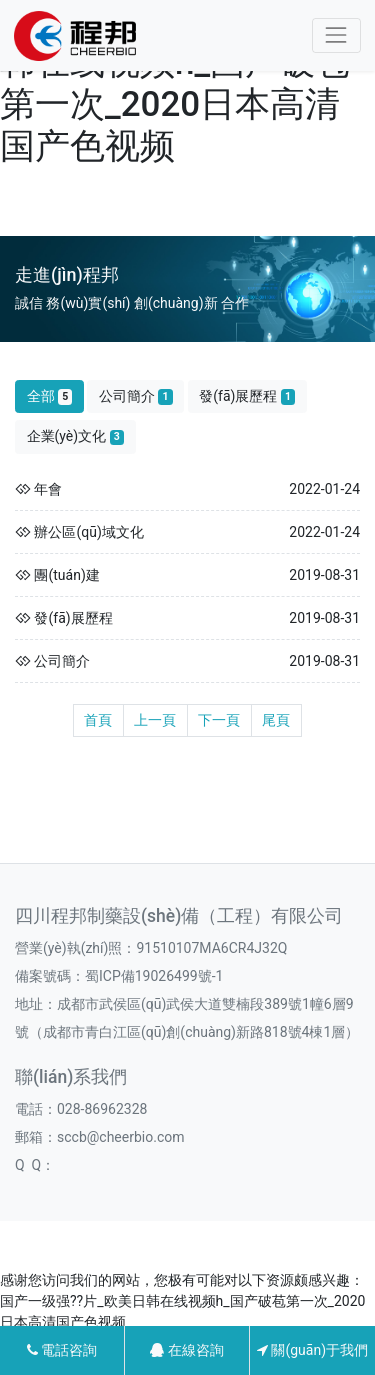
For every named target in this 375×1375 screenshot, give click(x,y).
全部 (50, 396)
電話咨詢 (62, 1350)
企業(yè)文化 (76, 436)
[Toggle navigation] (336, 35)
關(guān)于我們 (312, 1350)
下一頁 (219, 720)
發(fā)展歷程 (247, 396)
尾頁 (276, 720)
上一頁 (155, 720)
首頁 (98, 720)
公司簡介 (136, 396)
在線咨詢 (186, 1350)
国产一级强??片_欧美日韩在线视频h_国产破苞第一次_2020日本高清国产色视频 (182, 83)
